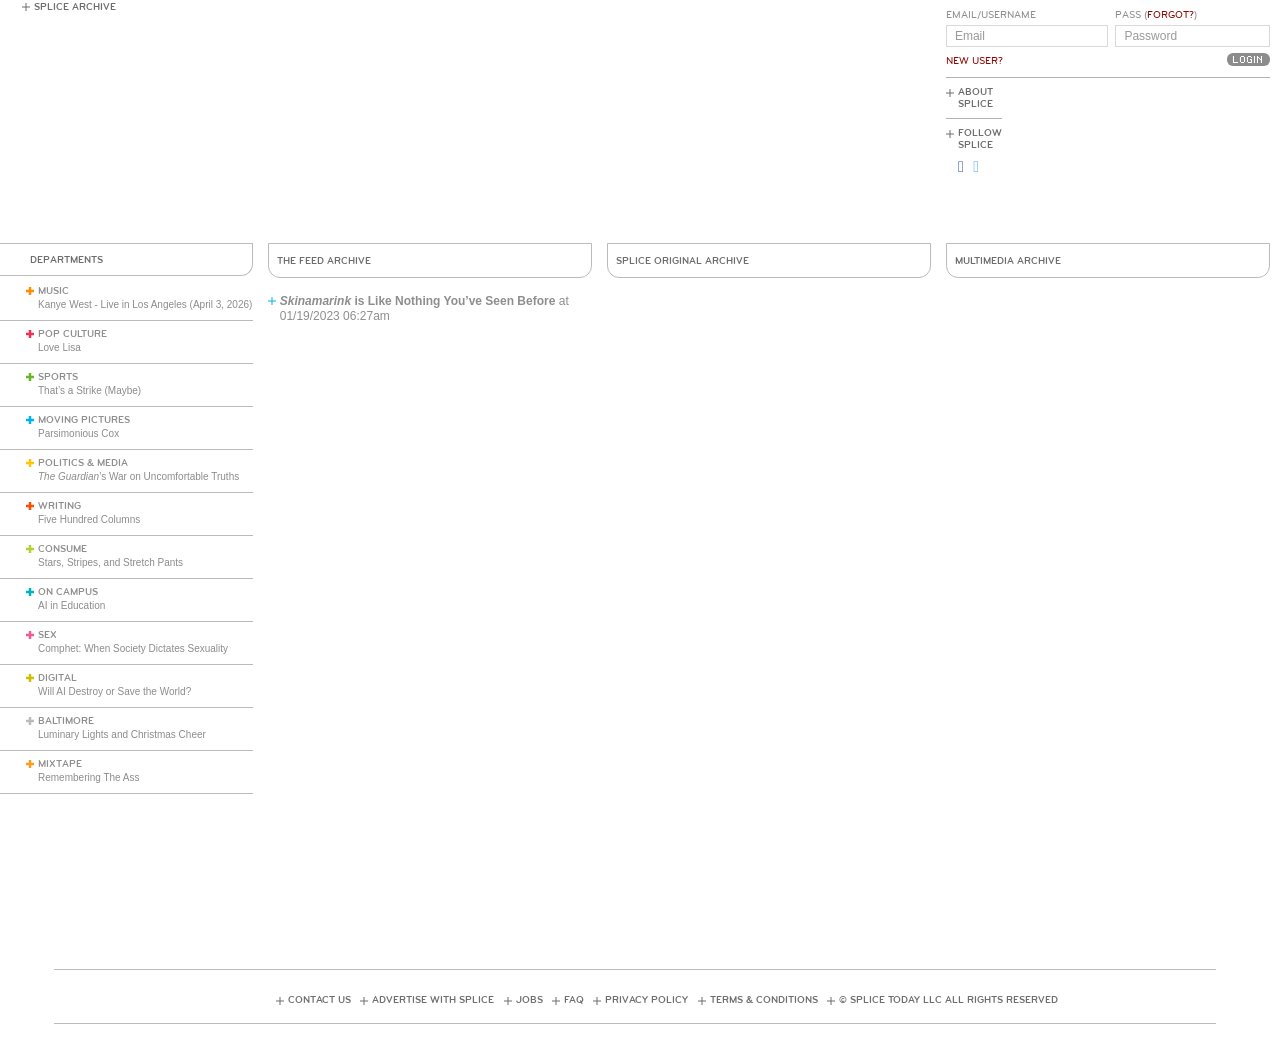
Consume (62, 549)
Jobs (529, 1000)
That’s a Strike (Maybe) (89, 390)
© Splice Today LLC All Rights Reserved (948, 1000)
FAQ (574, 1000)
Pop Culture (72, 334)
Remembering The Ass (89, 777)
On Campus (68, 592)
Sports (58, 377)
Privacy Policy (646, 1000)
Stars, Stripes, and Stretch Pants (110, 562)
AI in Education (71, 605)
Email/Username (991, 15)
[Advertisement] (1180, 161)
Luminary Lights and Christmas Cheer (122, 734)
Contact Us (319, 1000)
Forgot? (1170, 15)
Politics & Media (83, 463)
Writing (59, 506)
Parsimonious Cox (78, 433)
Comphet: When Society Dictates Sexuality (133, 648)
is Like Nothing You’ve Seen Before (418, 301)
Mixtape (60, 764)
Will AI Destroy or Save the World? (114, 691)
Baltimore (66, 721)
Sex (47, 635)
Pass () (1156, 15)
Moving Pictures (84, 420)
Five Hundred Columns (89, 519)
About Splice (975, 98)
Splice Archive (75, 7)
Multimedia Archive (1008, 261)
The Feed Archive (324, 261)
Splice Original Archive (682, 261)
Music (53, 291)
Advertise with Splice (433, 1000)
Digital (57, 678)
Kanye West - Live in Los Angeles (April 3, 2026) (145, 304)
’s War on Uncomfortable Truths (138, 476)
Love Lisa (59, 347)
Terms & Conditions (764, 1000)
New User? (974, 61)
